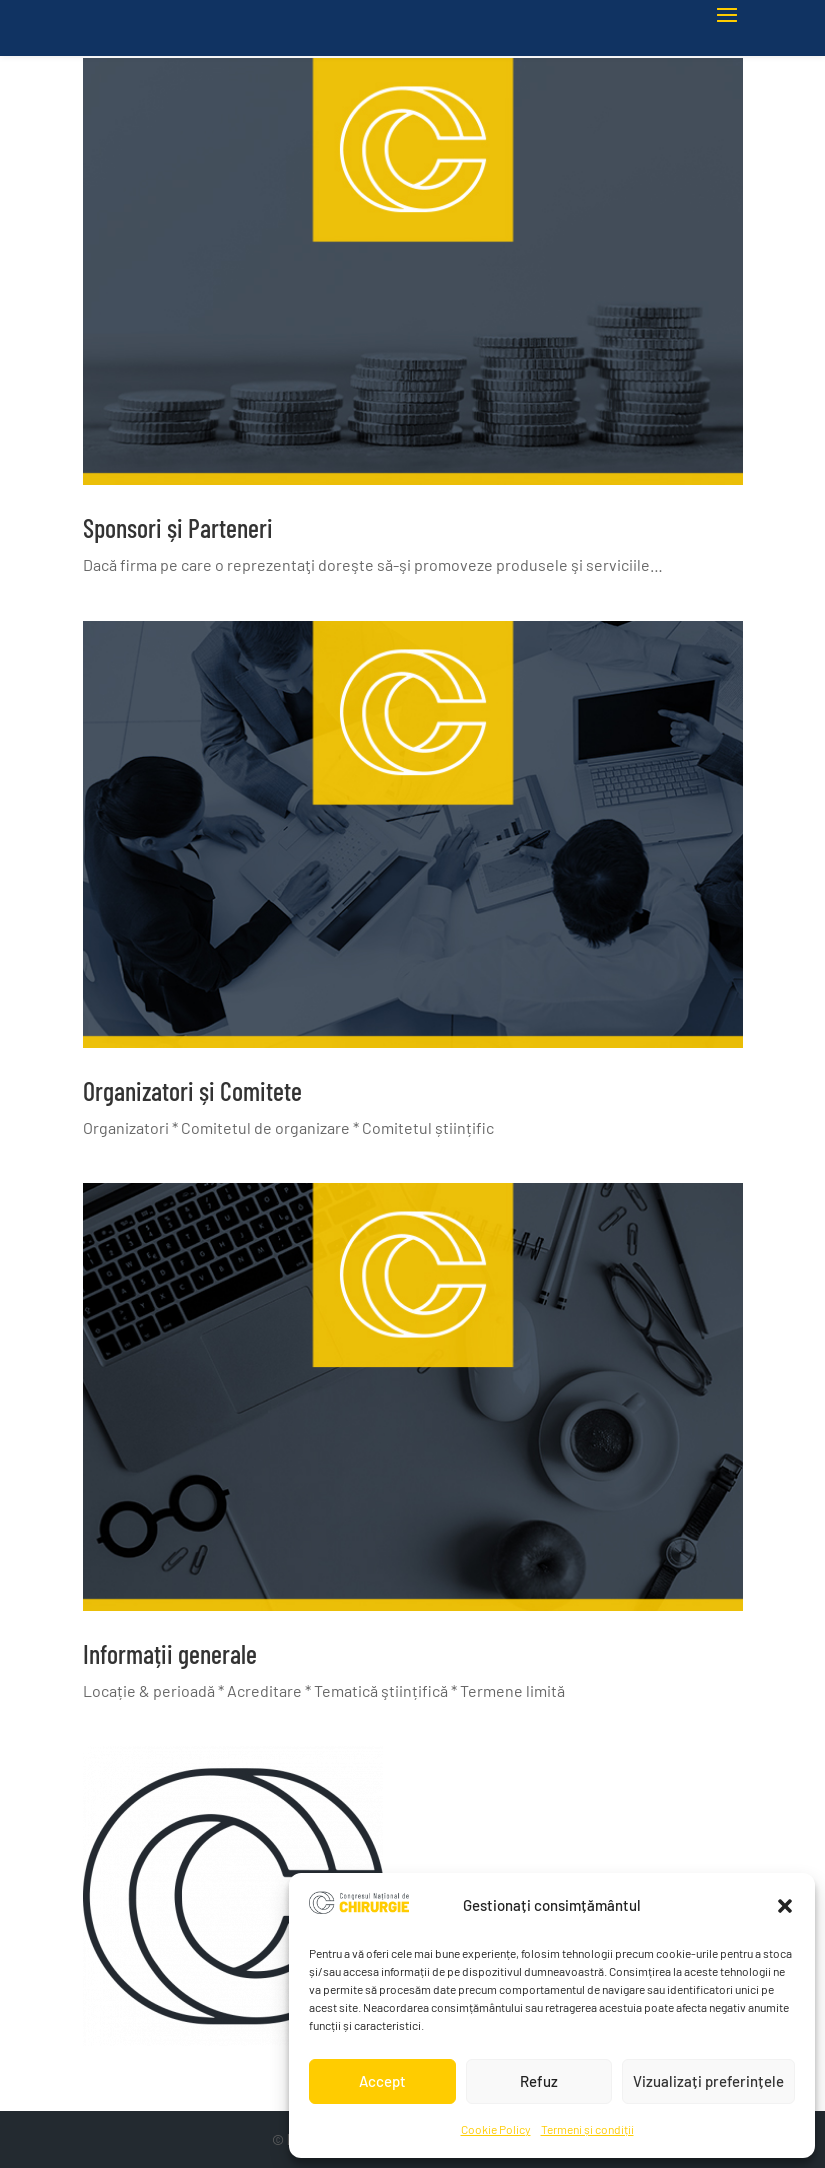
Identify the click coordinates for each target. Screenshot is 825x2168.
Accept (382, 2081)
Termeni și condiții (587, 2129)
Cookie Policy (496, 2129)
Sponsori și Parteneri (178, 527)
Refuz (539, 2081)
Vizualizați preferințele (708, 2081)
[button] (785, 1906)
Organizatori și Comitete (192, 1090)
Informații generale (170, 1653)
